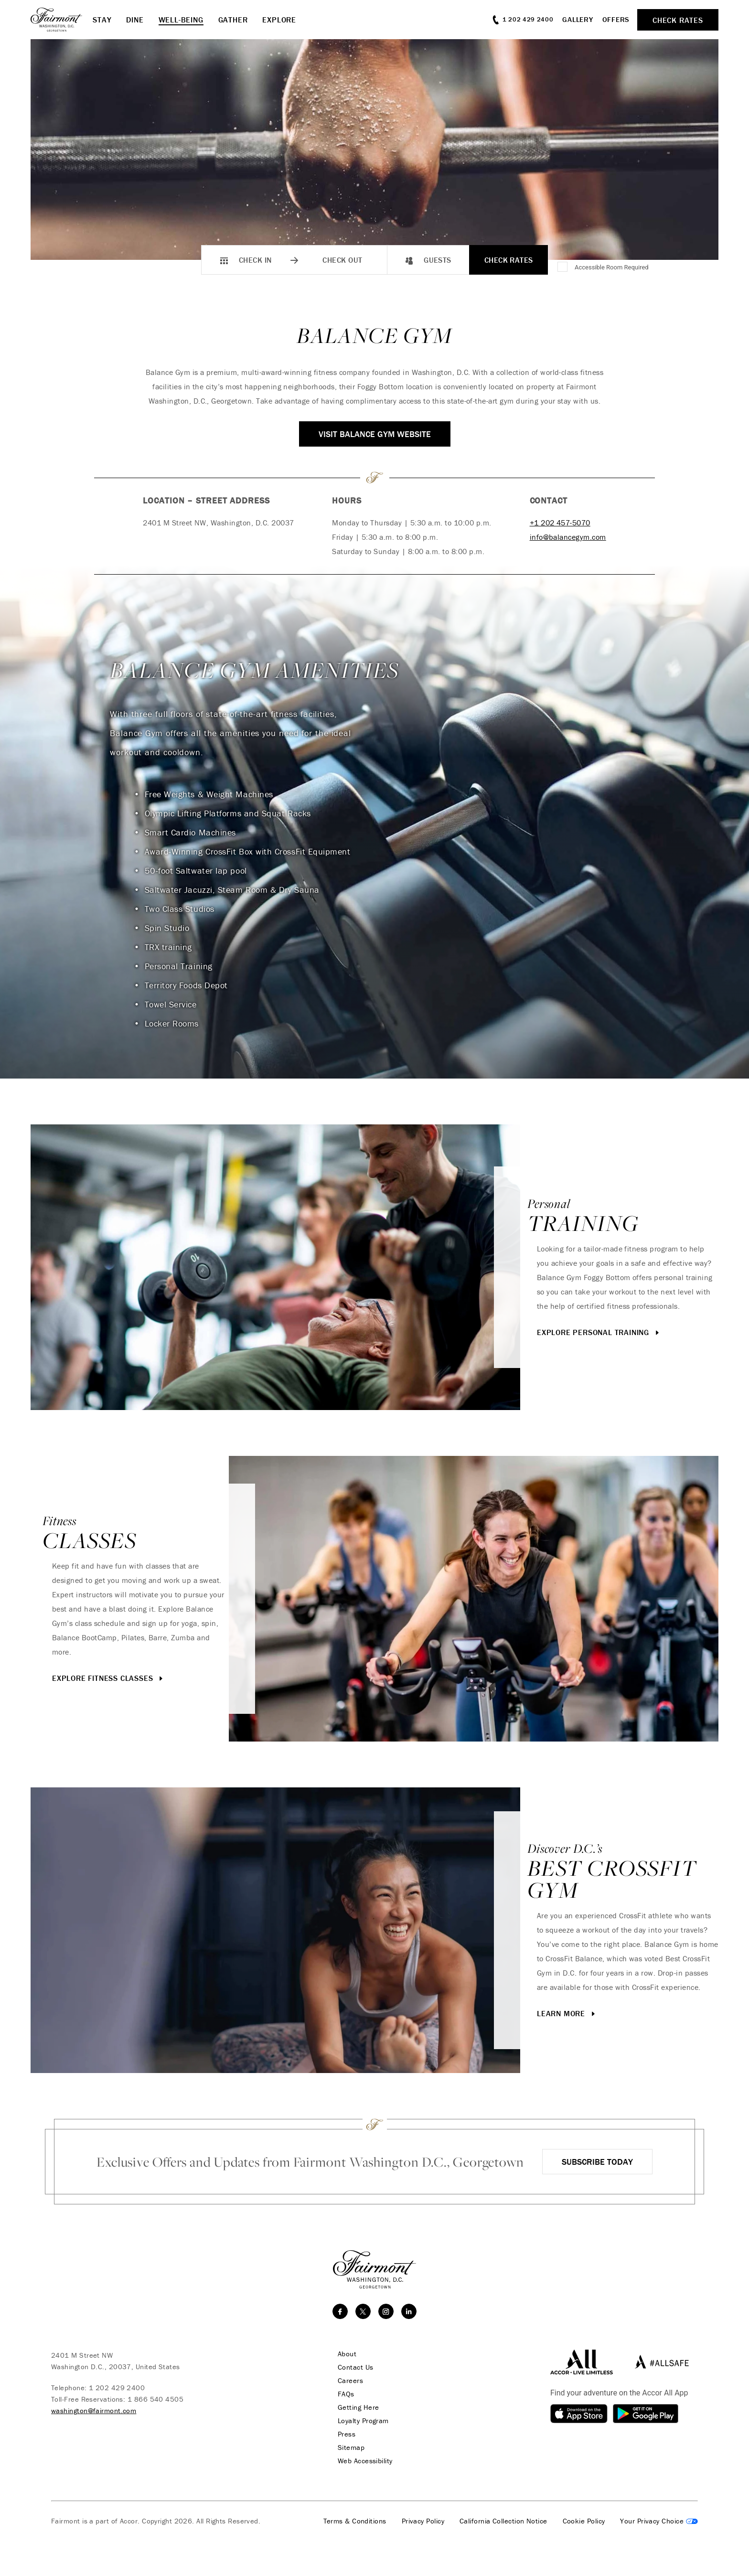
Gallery (577, 19)
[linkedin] (409, 2311)
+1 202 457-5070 (560, 522)
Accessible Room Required (612, 267)
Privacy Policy (423, 2521)
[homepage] (62, 20)
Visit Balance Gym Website (375, 433)
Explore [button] (279, 19)
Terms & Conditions (354, 2521)
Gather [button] (233, 19)
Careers (350, 2380)
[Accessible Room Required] (563, 267)
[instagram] (386, 2311)
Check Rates (508, 260)
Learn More (567, 2013)
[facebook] (340, 2311)
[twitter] (363, 2311)
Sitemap (351, 2447)
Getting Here (358, 2407)
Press (346, 2434)
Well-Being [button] (181, 19)
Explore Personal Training (599, 1332)
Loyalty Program (363, 2420)
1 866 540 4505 (155, 2399)
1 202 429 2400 (117, 2387)
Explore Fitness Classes (108, 1678)
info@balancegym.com (568, 537)
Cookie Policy (584, 2521)
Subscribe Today (597, 2161)
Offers (616, 19)
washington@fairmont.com (93, 2410)
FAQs (346, 2394)
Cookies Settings (659, 2521)
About (347, 2354)
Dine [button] (134, 19)
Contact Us (356, 2367)
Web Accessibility (365, 2461)
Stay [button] (102, 19)
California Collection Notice (503, 2521)
